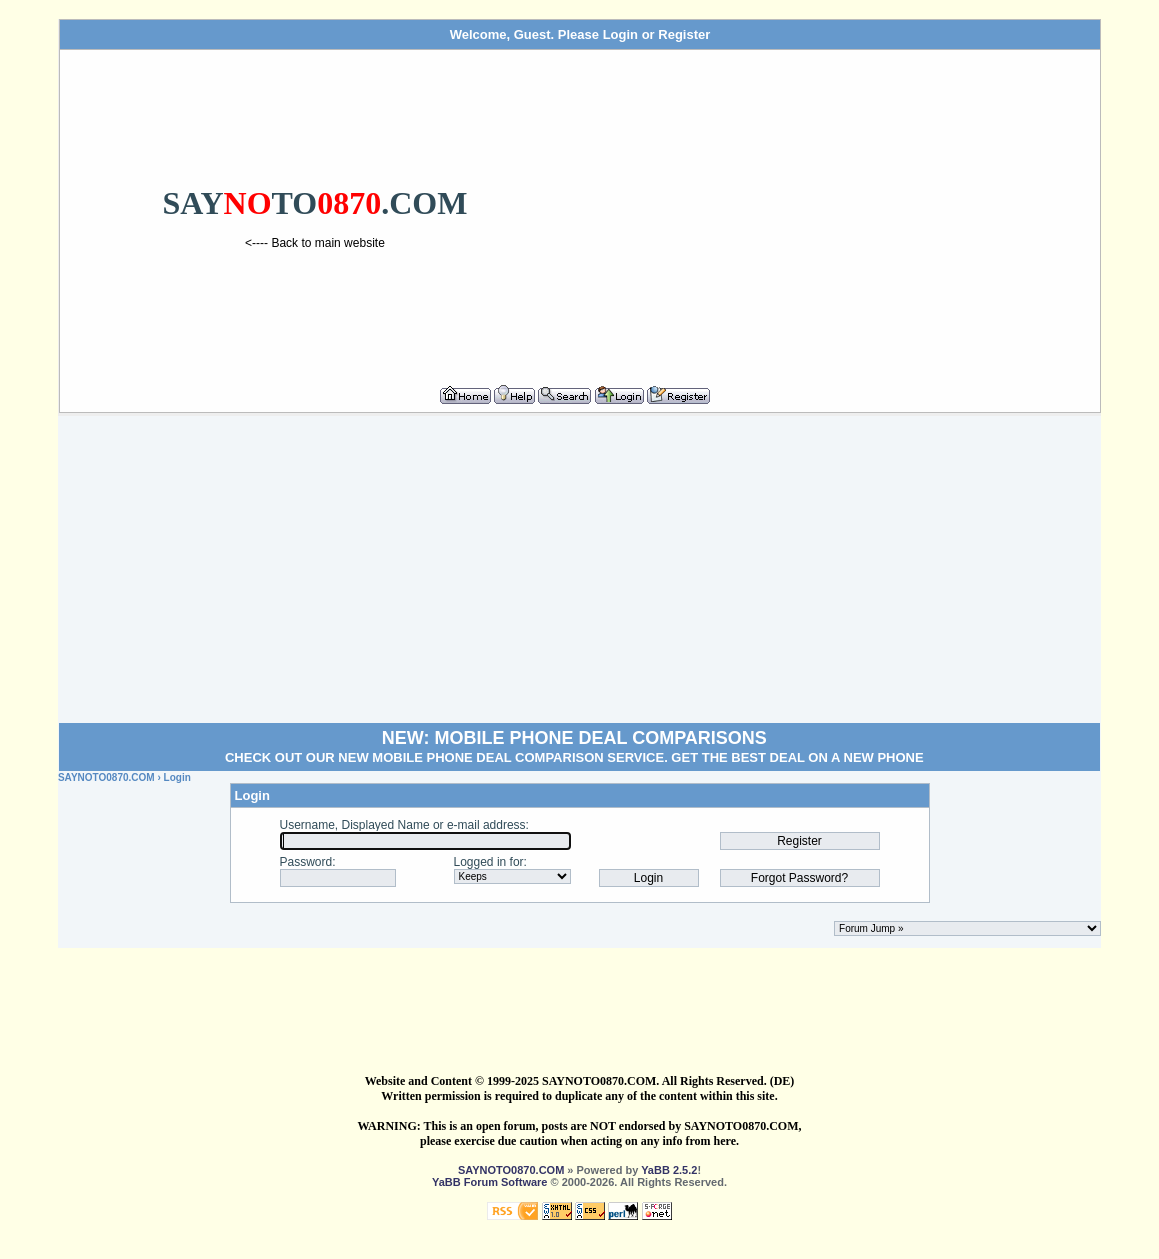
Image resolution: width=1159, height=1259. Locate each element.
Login (620, 34)
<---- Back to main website (315, 243)
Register (684, 34)
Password (306, 862)
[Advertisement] (832, 209)
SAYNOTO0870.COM (106, 777)
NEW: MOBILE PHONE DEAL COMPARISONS (574, 738)
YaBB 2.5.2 (669, 1170)
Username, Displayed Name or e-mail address (403, 825)
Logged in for (489, 862)
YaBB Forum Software (490, 1182)
